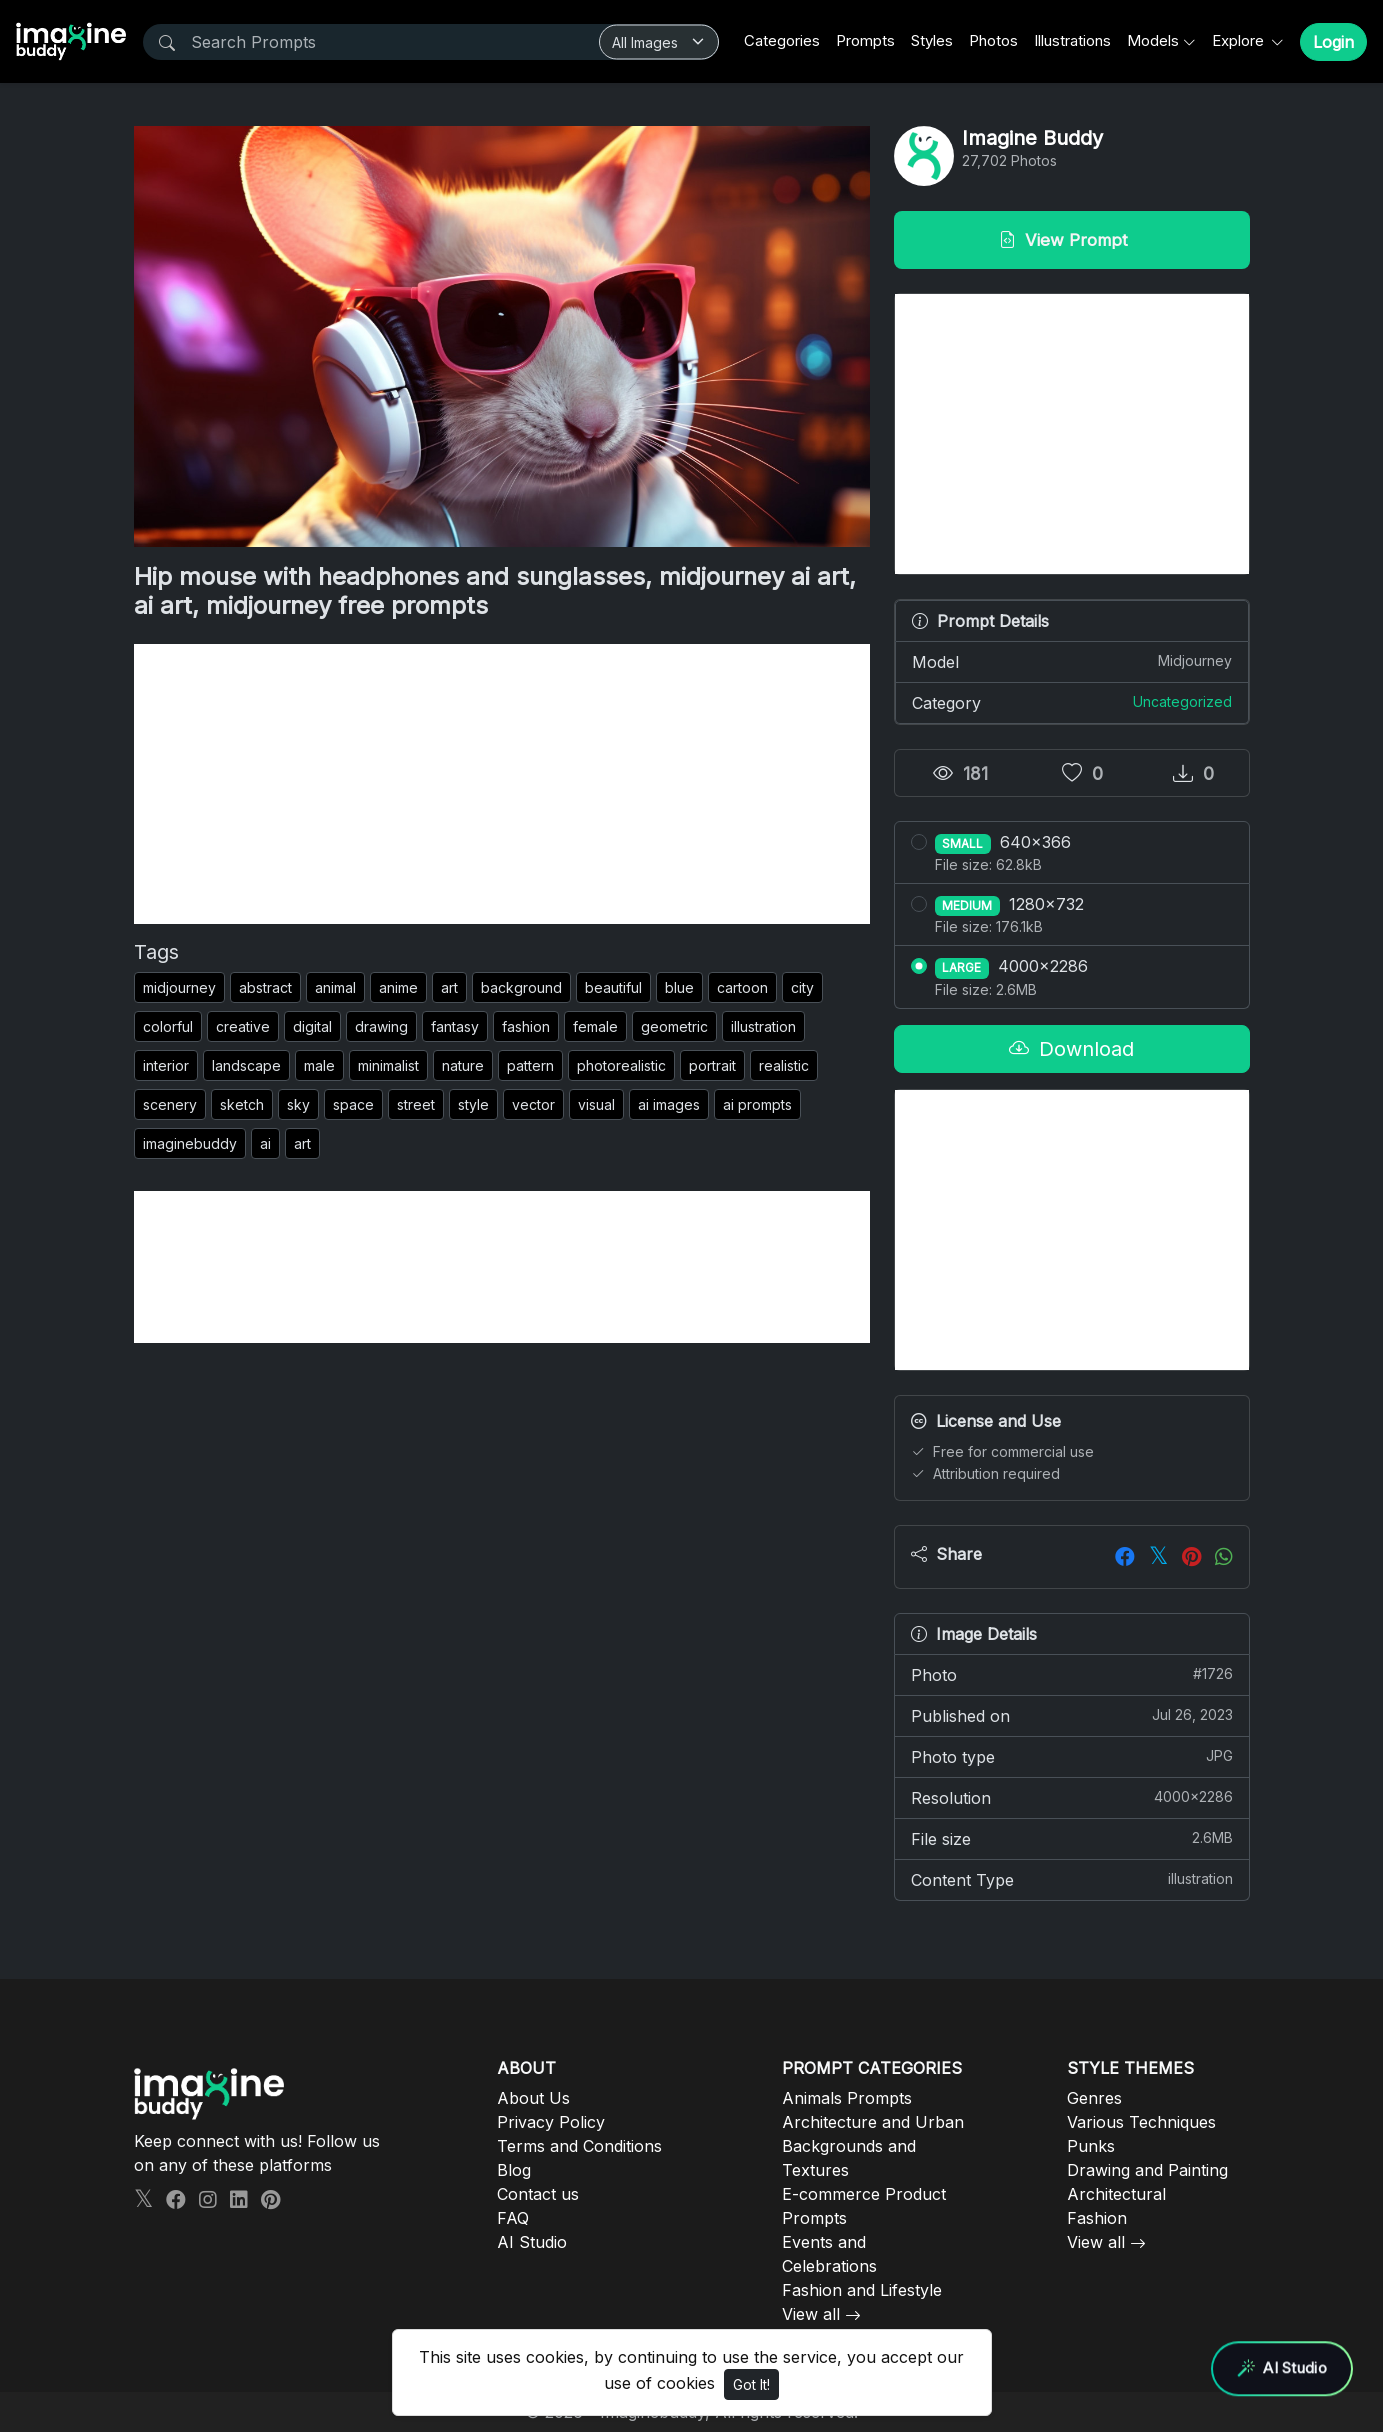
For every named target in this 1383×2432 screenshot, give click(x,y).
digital (312, 1026)
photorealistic (621, 1065)
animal (335, 987)
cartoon (742, 987)
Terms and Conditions (579, 2146)
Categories (782, 40)
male (319, 1065)
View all (811, 2314)
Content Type (1072, 1879)
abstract (265, 987)
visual (596, 1104)
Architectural (1116, 2194)
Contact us (538, 2194)
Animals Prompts (847, 2098)
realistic (784, 1065)
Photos (993, 40)
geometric (674, 1026)
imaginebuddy (190, 1143)
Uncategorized (1182, 701)
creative (243, 1026)
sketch (242, 1104)
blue (679, 987)
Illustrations (1072, 40)
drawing (381, 1026)
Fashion (1097, 2218)
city (802, 987)
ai (265, 1143)
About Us (533, 2098)
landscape (246, 1065)
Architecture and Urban (873, 2122)
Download (1071, 1049)
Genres (1094, 2098)
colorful (168, 1026)
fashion (526, 1026)
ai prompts (757, 1104)
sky (298, 1104)
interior (166, 1065)
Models (1153, 40)
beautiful (613, 987)
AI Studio (532, 2242)
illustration (763, 1026)
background (521, 987)
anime (398, 987)
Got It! (751, 2384)
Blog (514, 2170)
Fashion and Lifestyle (862, 2290)
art (449, 987)
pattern (530, 1065)
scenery (170, 1104)
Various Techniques (1141, 2122)
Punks (1091, 2146)
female (595, 1026)
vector (533, 1104)
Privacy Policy (551, 2122)
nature (463, 1065)
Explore (1240, 40)
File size (1072, 1838)
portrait (712, 1065)
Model (1072, 661)
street (416, 1104)
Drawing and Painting (1147, 2170)
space (353, 1104)
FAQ (513, 2218)
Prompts (865, 40)
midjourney (179, 987)
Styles (932, 40)
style (473, 1104)
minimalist (388, 1065)
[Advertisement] (502, 784)
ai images (669, 1104)
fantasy (455, 1026)
